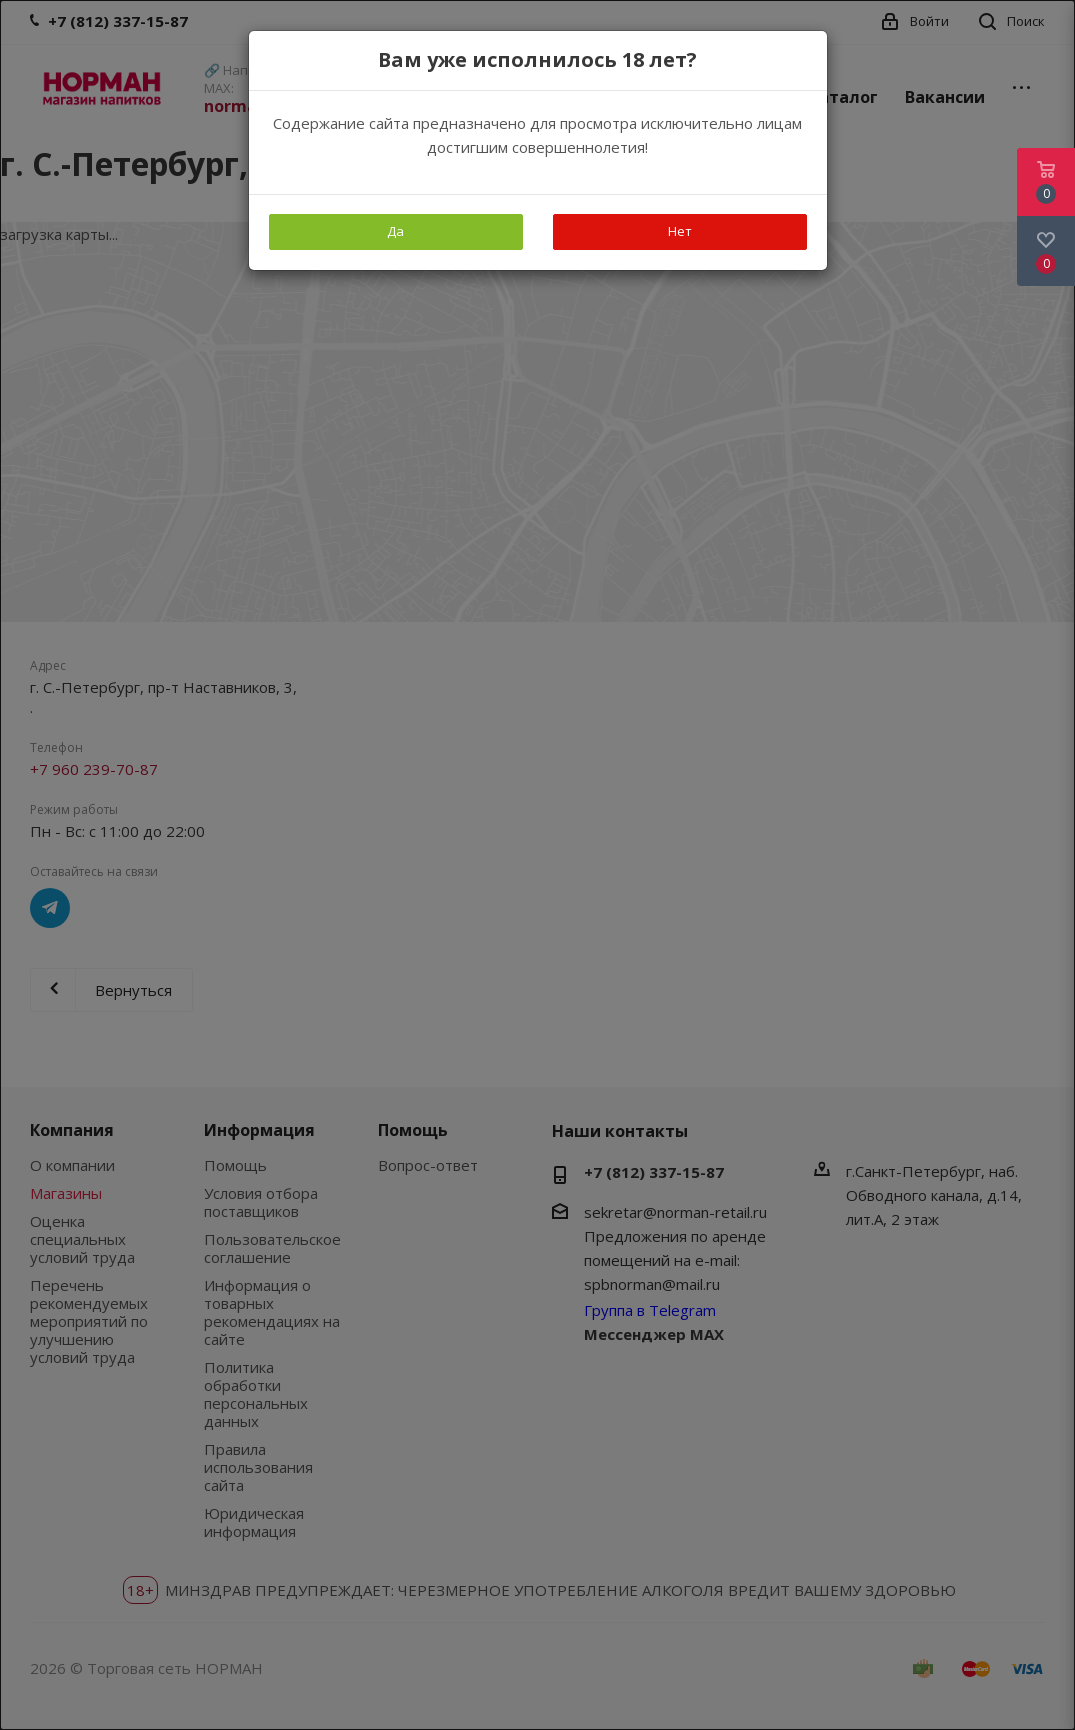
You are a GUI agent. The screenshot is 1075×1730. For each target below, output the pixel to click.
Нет (680, 231)
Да (395, 231)
